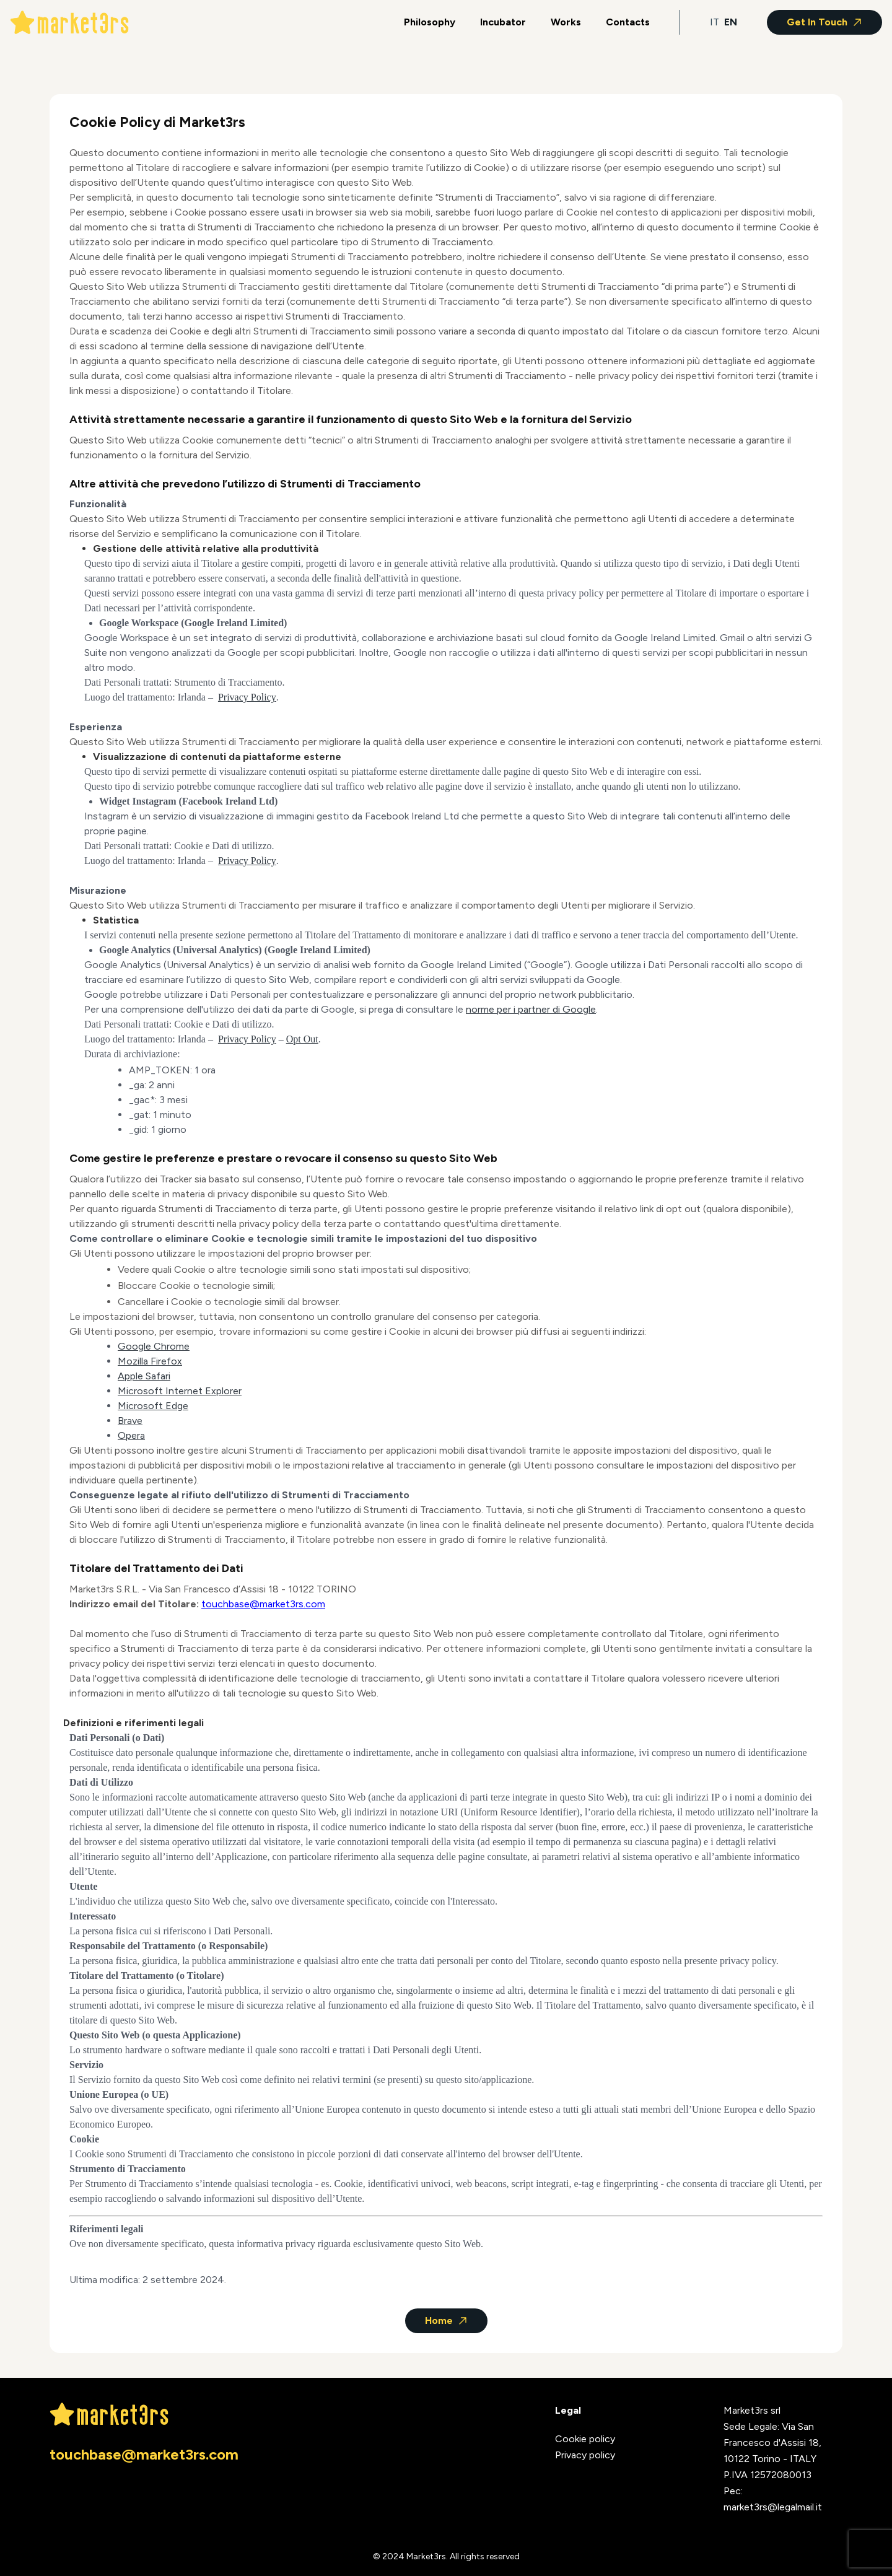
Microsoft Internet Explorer (180, 1391)
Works (566, 22)
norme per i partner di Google (531, 1009)
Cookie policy (585, 2439)
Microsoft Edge (153, 1406)
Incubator (503, 22)
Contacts (628, 22)
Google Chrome (154, 1346)
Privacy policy (585, 2455)
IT (714, 22)
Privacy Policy (247, 697)
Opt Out (302, 1039)
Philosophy (429, 22)
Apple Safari (144, 1376)
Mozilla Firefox (150, 1361)
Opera (131, 1435)
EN (730, 22)
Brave (130, 1420)
